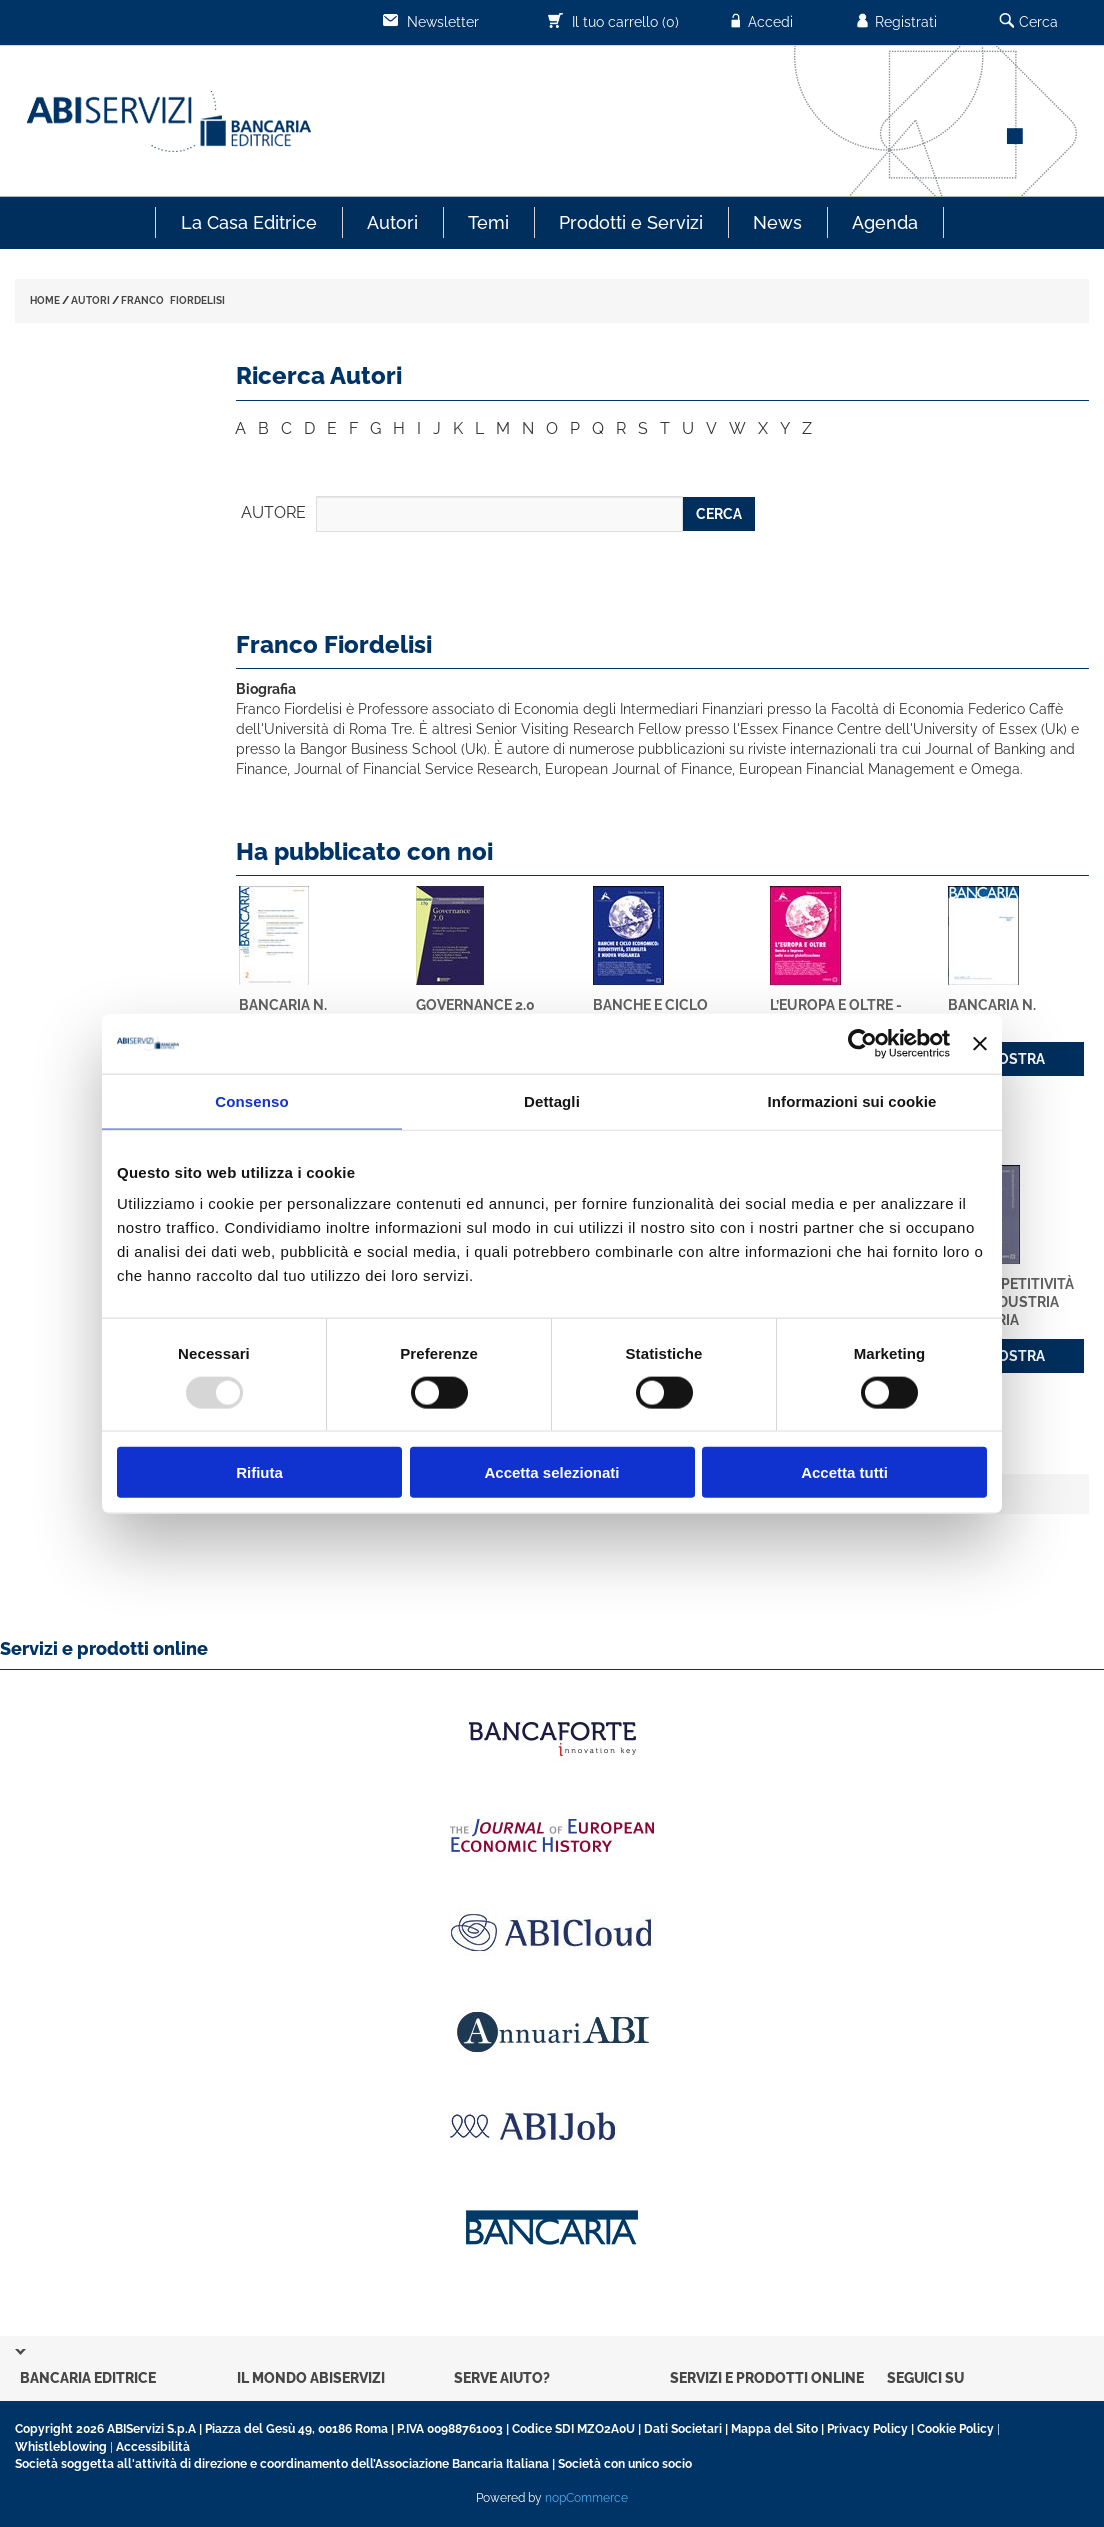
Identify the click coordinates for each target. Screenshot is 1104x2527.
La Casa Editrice (249, 222)
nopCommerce (586, 2498)
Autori (392, 222)
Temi (488, 222)
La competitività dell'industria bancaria (1011, 1302)
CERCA (719, 514)
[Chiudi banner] (980, 1043)
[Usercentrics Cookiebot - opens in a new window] (862, 1043)
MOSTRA (1015, 1059)
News (777, 222)
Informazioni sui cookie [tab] (852, 1100)
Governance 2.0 (475, 1005)
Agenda (885, 222)
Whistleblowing (61, 2447)
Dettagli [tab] (552, 1100)
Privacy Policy (867, 2429)
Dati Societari (683, 2429)
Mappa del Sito (774, 2429)
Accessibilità (153, 2447)
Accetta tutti (844, 1472)
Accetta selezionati (551, 1472)
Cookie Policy (955, 2429)
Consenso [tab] (251, 1100)
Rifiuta (259, 1472)
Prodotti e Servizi (631, 222)
